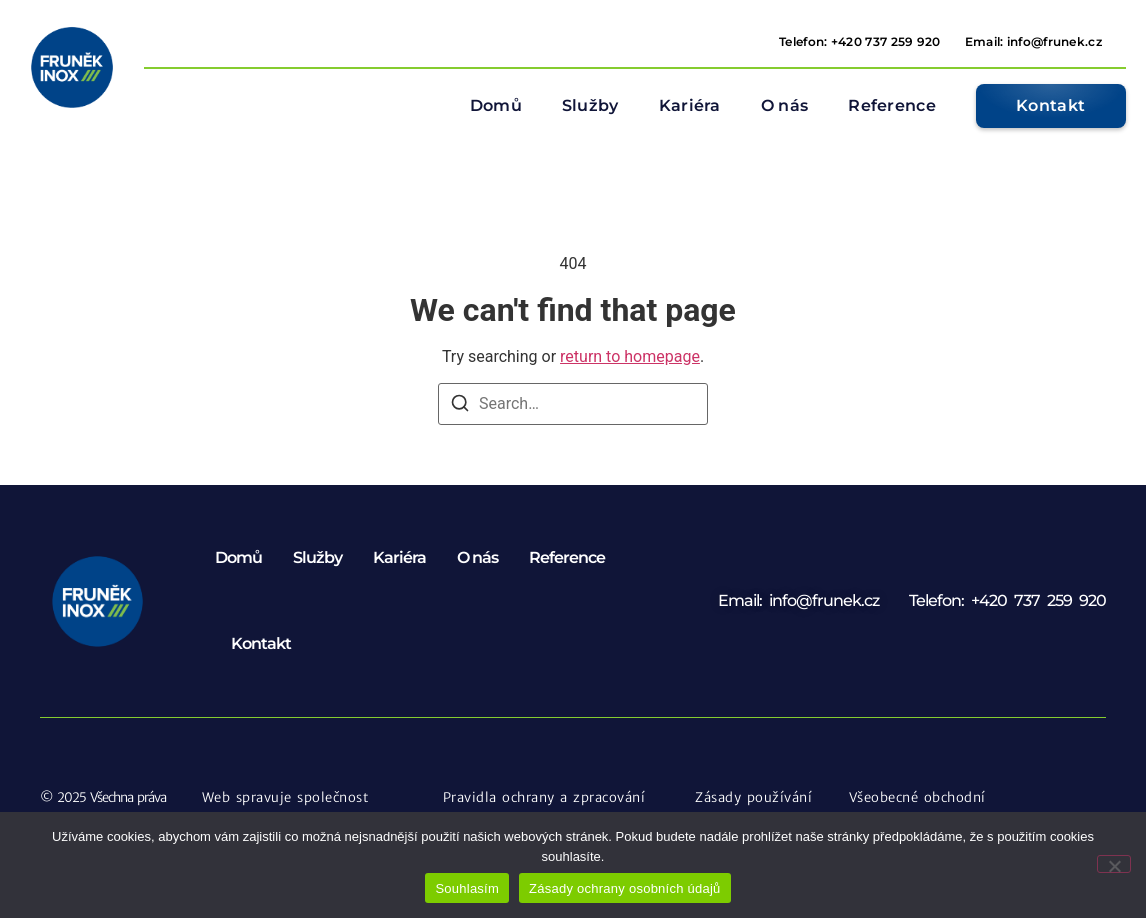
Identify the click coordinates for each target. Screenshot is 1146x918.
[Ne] (1114, 864)
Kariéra (690, 105)
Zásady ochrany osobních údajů (625, 888)
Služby (590, 105)
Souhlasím (467, 888)
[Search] (460, 406)
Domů (496, 105)
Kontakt (261, 643)
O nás (785, 105)
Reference (892, 105)
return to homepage (630, 356)
